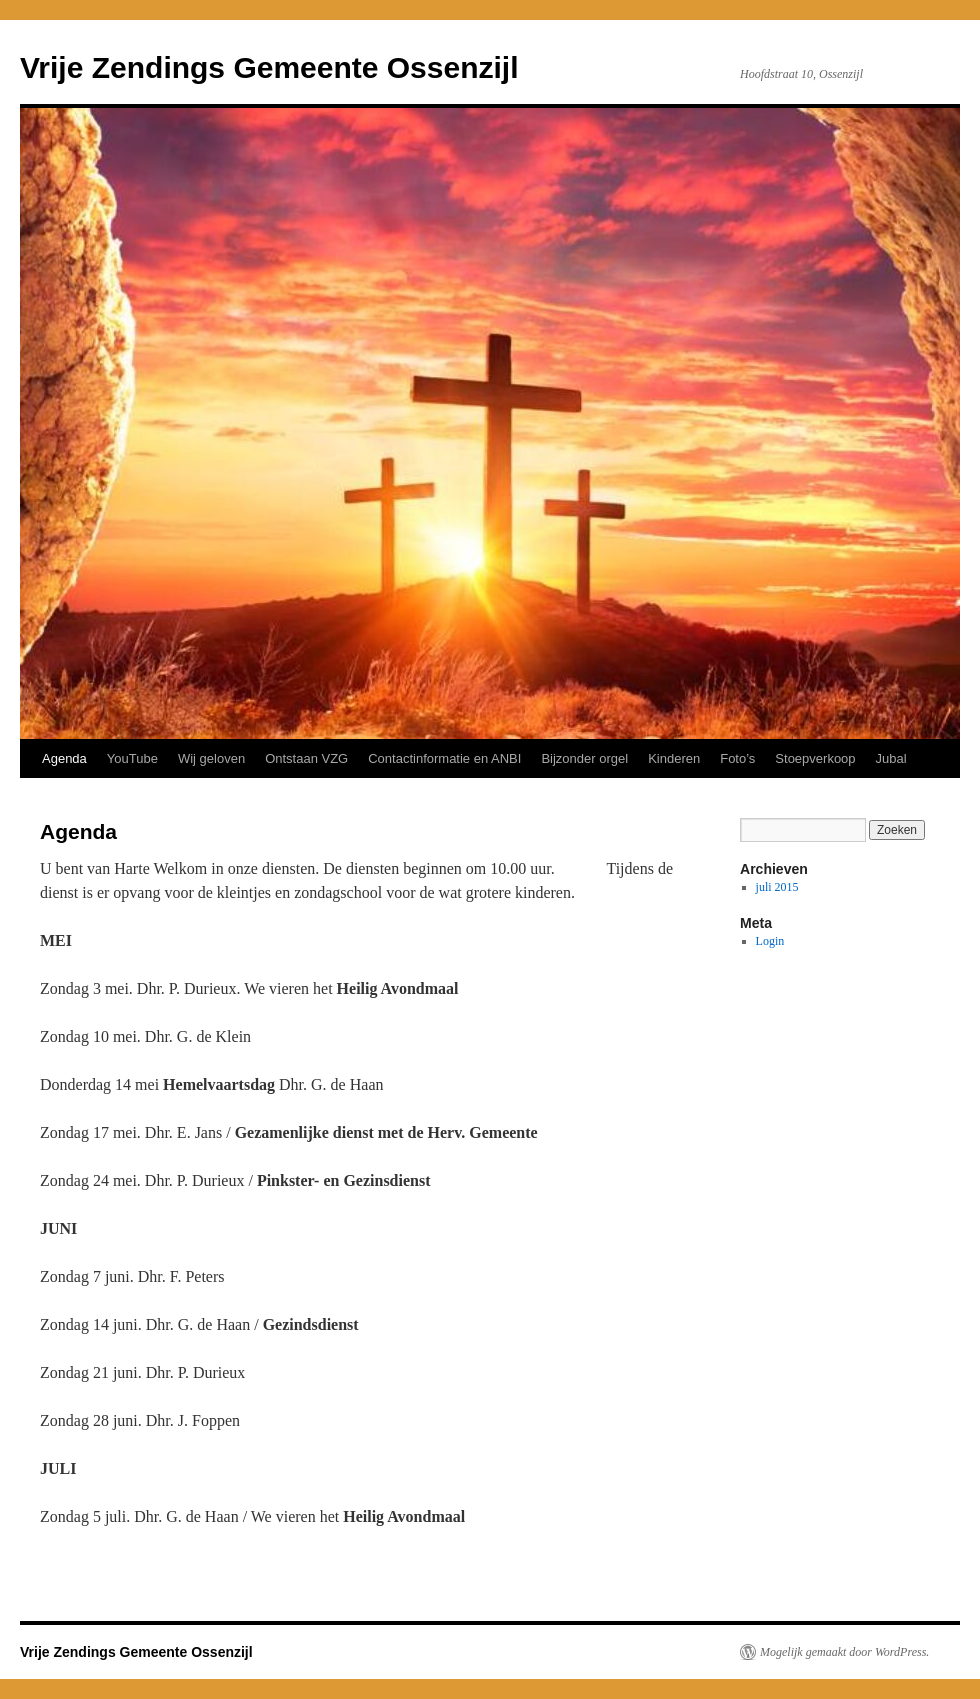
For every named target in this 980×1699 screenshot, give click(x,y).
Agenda (64, 758)
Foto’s (737, 758)
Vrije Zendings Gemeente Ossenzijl (269, 67)
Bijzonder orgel (584, 758)
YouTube (132, 758)
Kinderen (674, 758)
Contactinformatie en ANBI (444, 758)
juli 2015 (777, 887)
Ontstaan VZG (306, 758)
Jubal (891, 758)
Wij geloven (211, 758)
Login (770, 941)
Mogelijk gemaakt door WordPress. (844, 1652)
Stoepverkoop (815, 758)
